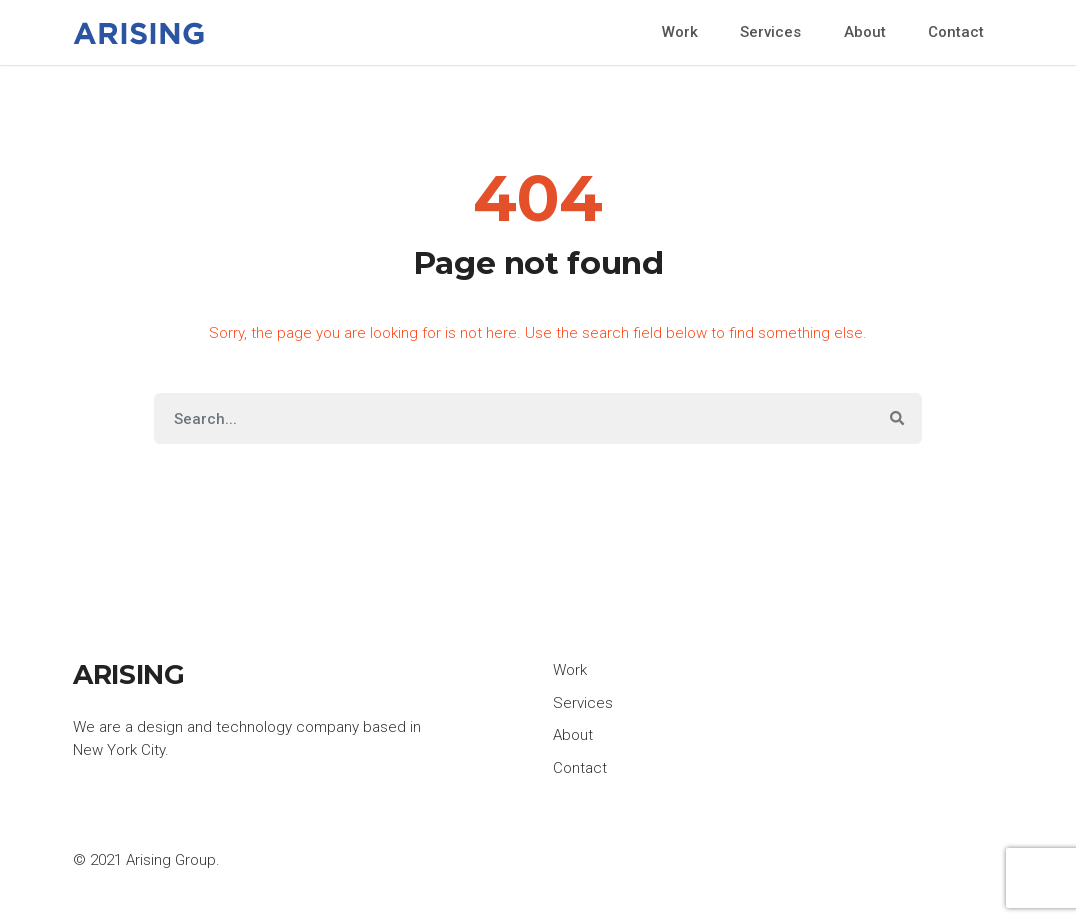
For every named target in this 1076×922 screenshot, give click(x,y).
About (865, 32)
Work (680, 32)
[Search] (513, 418)
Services (770, 32)
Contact (956, 32)
